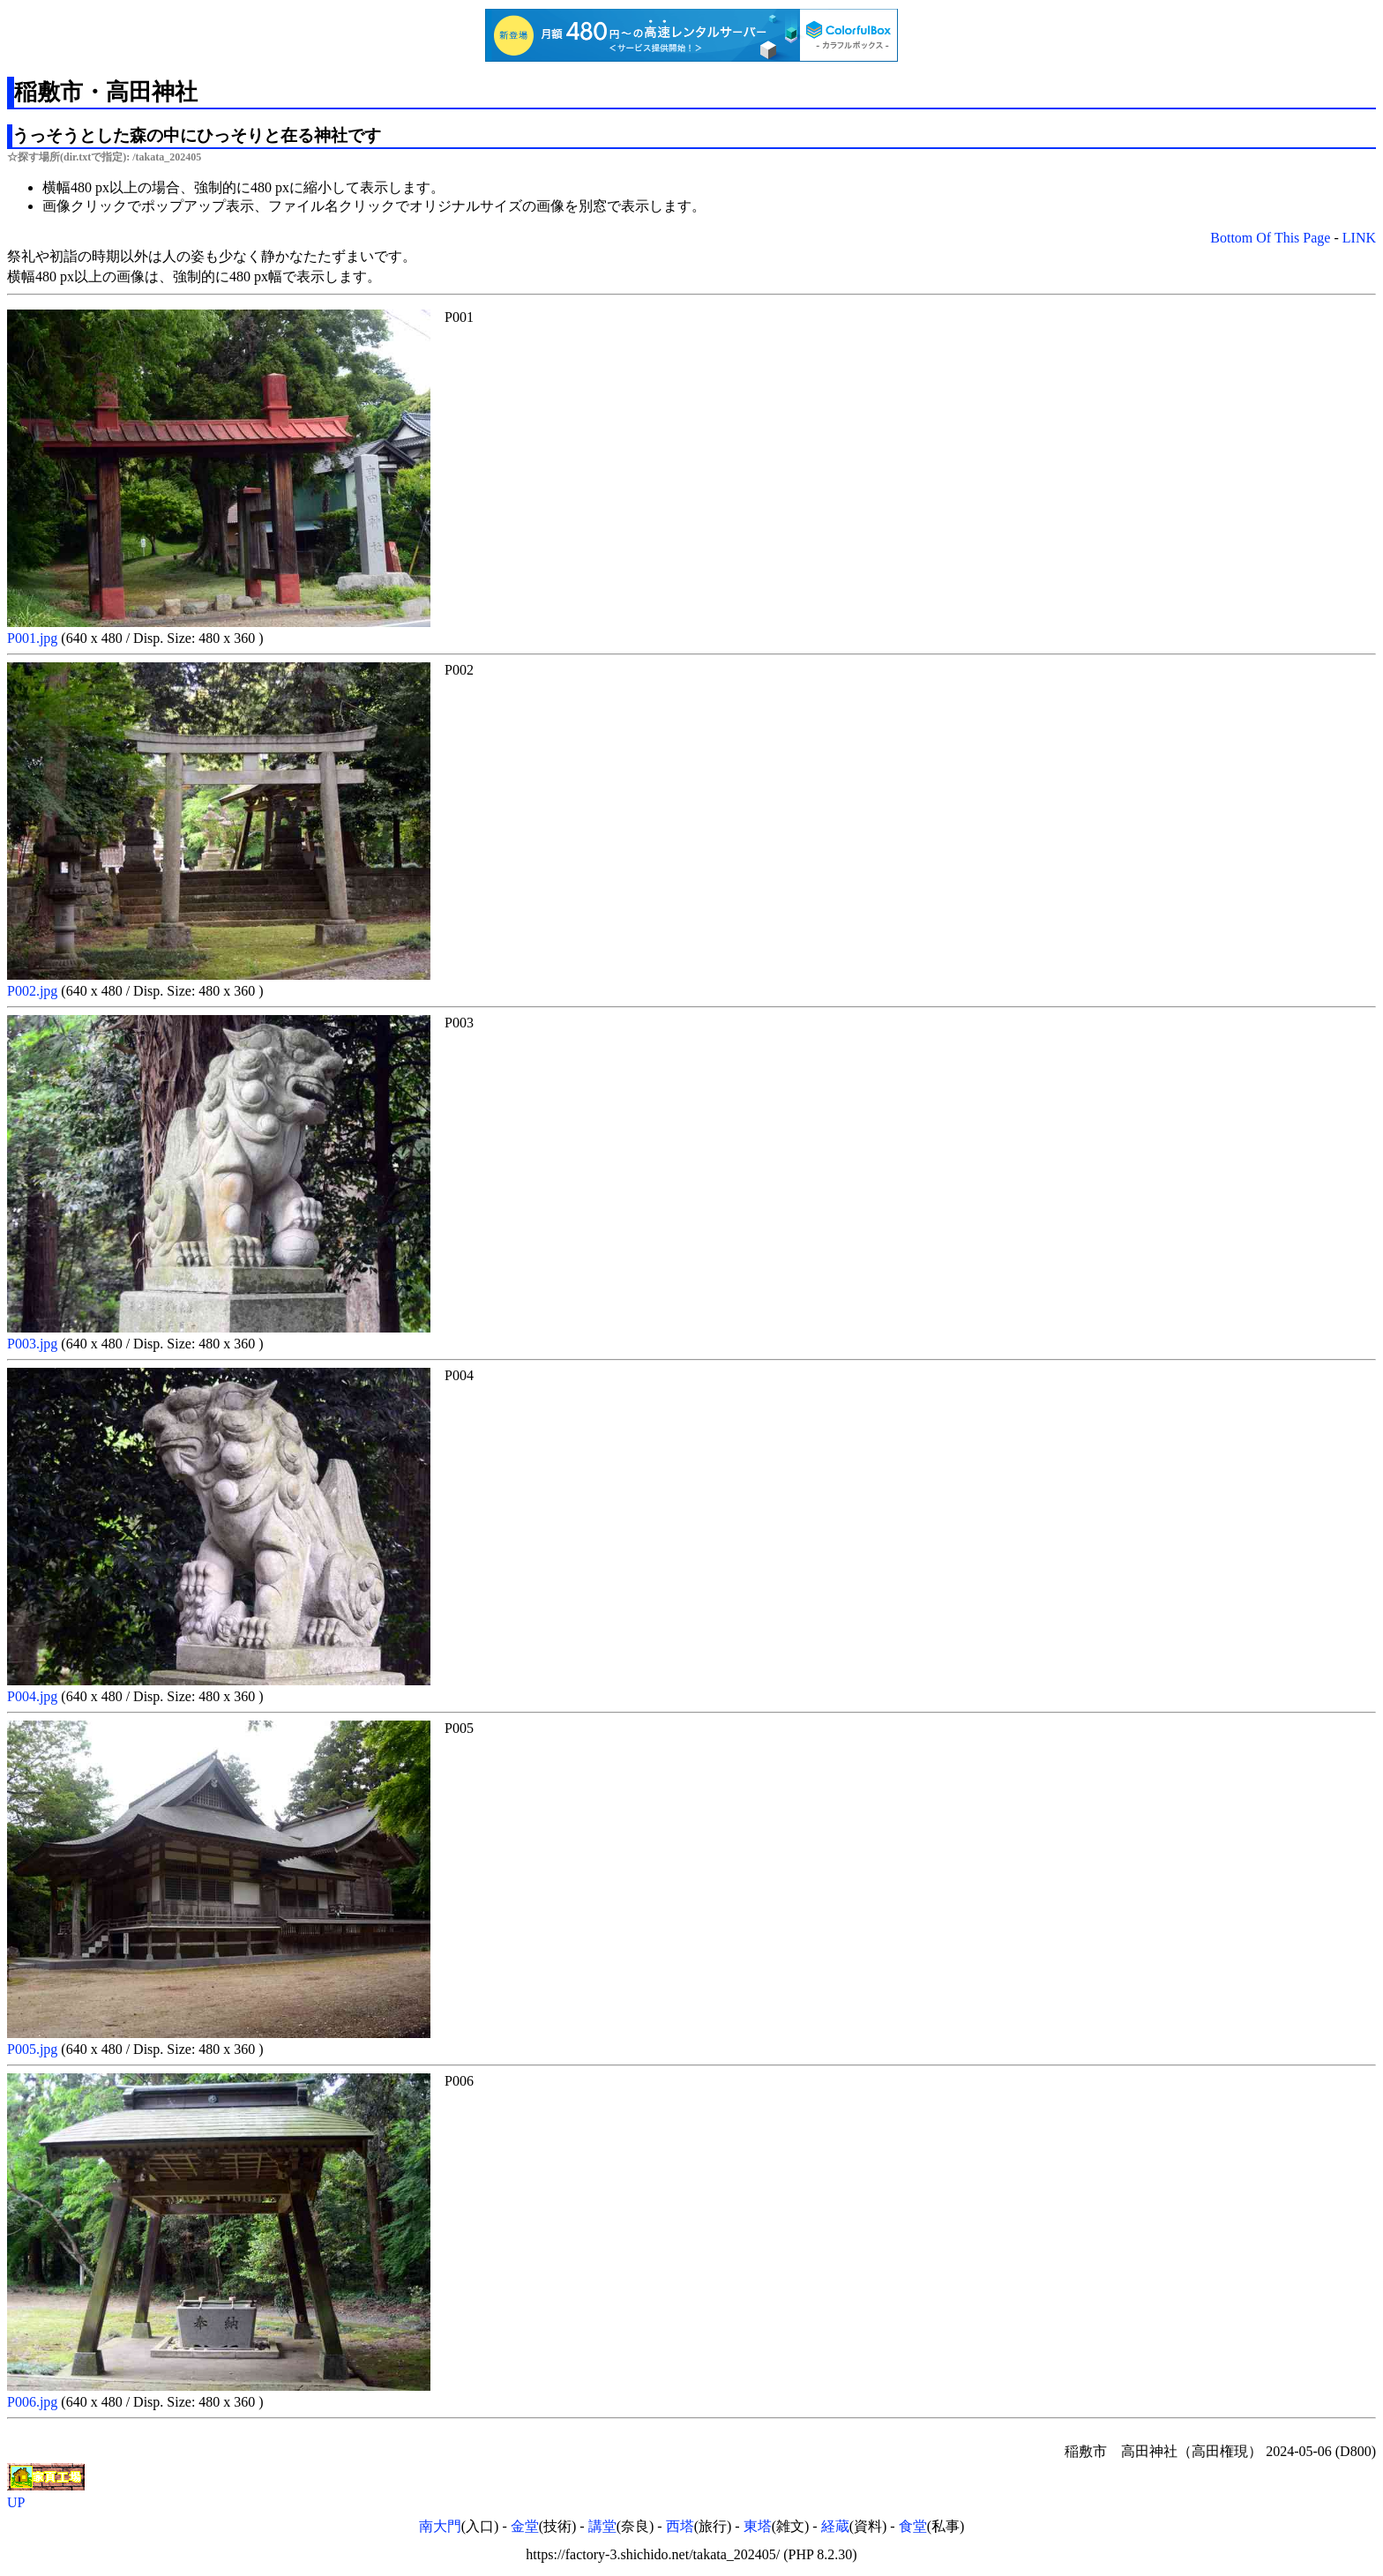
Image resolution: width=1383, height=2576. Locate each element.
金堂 (525, 2526)
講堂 (602, 2526)
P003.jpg (34, 1343)
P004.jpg (34, 1696)
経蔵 (835, 2526)
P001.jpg (34, 638)
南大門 (440, 2526)
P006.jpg (34, 2401)
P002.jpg (34, 990)
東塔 (758, 2526)
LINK (1359, 237)
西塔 (680, 2526)
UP (16, 2502)
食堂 (913, 2526)
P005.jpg (34, 2049)
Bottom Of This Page (1270, 237)
